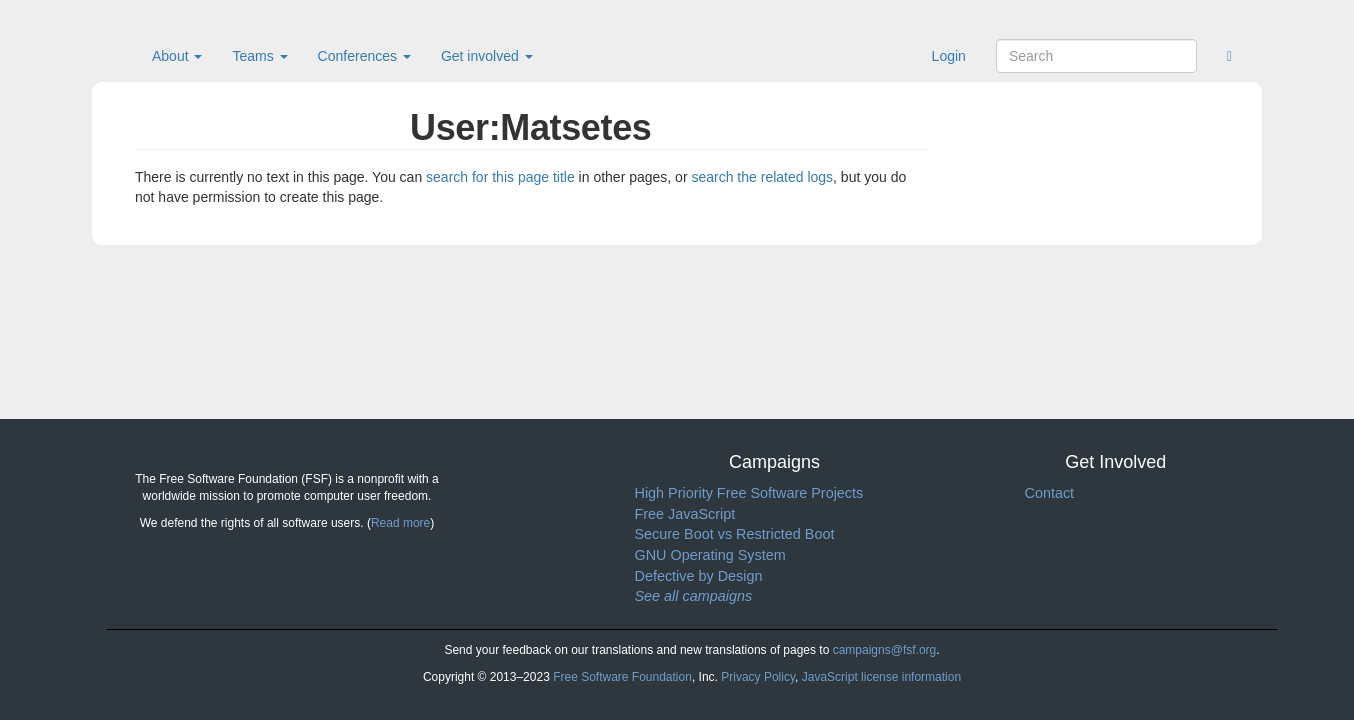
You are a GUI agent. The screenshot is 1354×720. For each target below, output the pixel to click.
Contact (1050, 493)
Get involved (487, 56)
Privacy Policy (758, 677)
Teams (259, 56)
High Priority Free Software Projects (749, 493)
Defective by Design (699, 576)
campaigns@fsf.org (885, 650)
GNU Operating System (710, 555)
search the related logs (762, 177)
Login (949, 56)
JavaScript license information (881, 677)
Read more (400, 523)
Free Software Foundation (622, 677)
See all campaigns (694, 596)
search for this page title (500, 177)
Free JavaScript (685, 514)
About (177, 56)
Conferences (364, 56)
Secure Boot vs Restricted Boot (735, 534)
